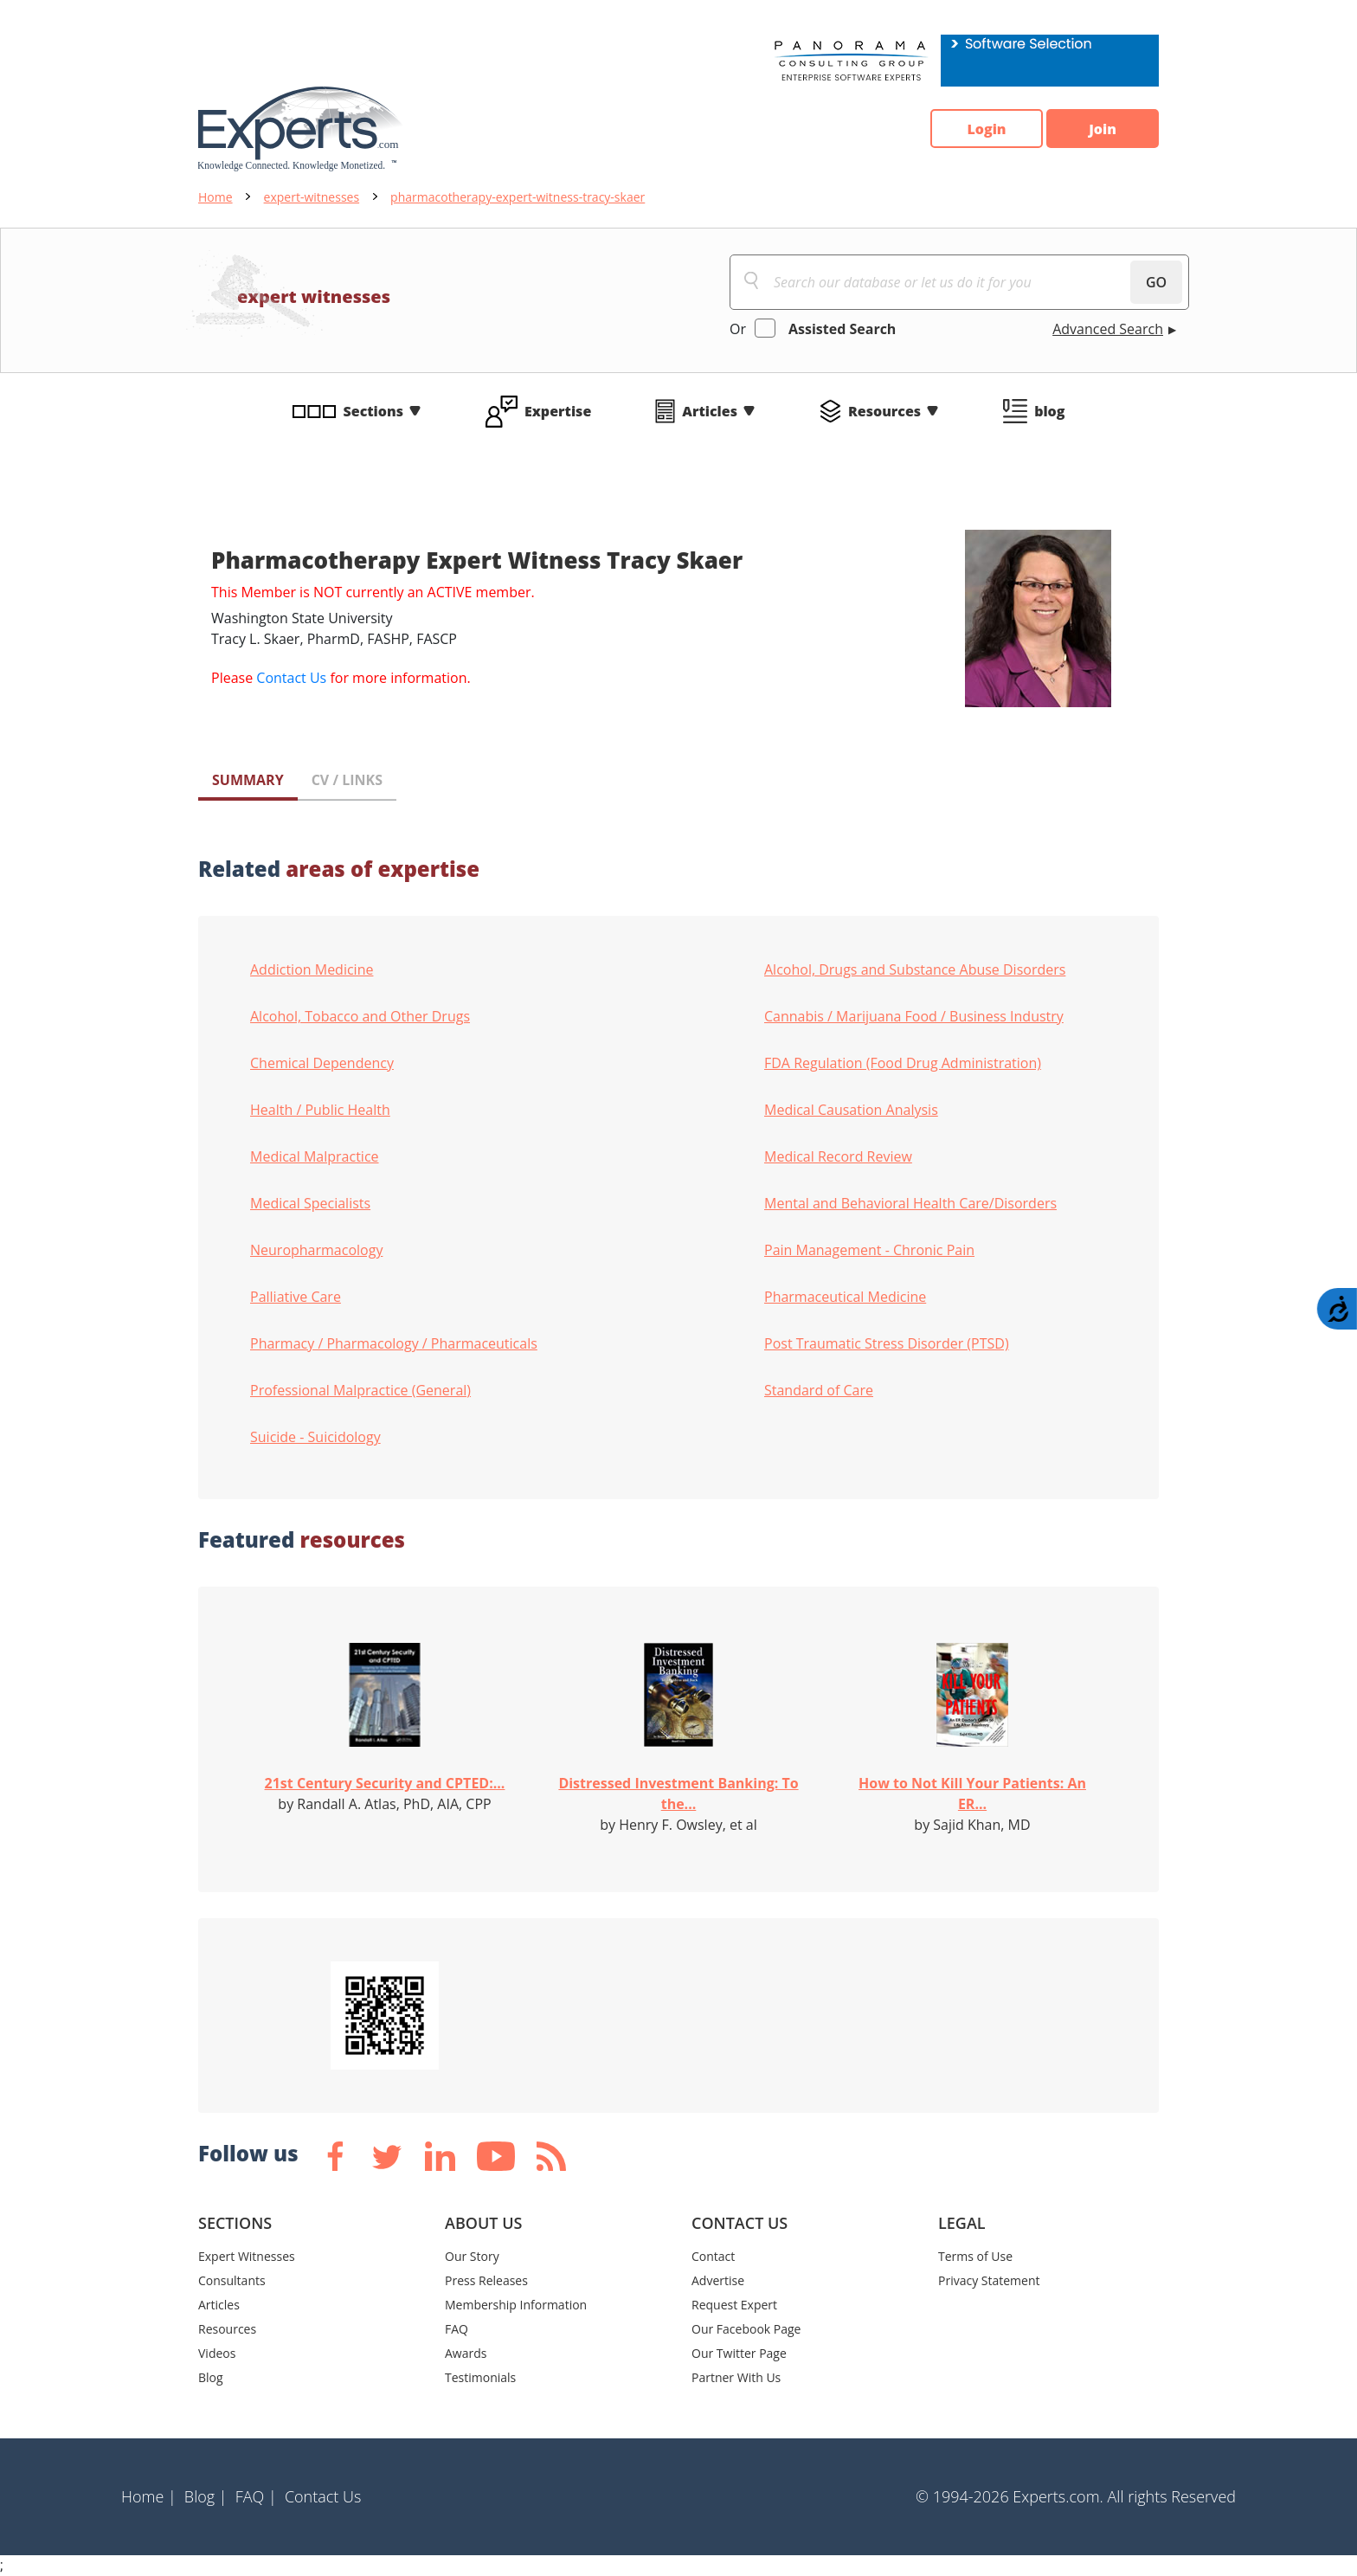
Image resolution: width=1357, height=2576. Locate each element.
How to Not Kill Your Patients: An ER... (972, 1793)
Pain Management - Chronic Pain (869, 1249)
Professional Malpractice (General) (360, 1390)
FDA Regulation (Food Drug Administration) (902, 1062)
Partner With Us (736, 2377)
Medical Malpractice (314, 1156)
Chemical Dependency (322, 1062)
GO (1156, 282)
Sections (374, 411)
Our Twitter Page (739, 2353)
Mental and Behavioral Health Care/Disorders (910, 1203)
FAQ (456, 2329)
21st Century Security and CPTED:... (385, 1783)
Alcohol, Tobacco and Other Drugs (360, 1016)
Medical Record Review (838, 1156)
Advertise (717, 2280)
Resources (884, 411)
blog (1049, 411)
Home (215, 197)
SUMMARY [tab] (248, 779)
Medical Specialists (310, 1203)
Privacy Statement (989, 2280)
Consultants (232, 2280)
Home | (149, 2496)
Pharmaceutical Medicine (845, 1296)
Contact (713, 2256)
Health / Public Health (320, 1109)
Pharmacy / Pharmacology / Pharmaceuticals (393, 1343)
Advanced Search (1107, 328)
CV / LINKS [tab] (347, 779)
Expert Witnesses (246, 2256)
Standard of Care (818, 1390)
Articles (709, 411)
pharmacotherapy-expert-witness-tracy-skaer (517, 197)
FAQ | (256, 2496)
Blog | (206, 2496)
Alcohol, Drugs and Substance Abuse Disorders (914, 969)
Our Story (472, 2256)
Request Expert (734, 2304)
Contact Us (291, 677)
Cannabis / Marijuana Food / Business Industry (914, 1016)
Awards (465, 2353)
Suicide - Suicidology (315, 1436)
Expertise (557, 411)
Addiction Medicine (311, 969)
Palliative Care (295, 1296)
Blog (210, 2377)
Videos (216, 2353)
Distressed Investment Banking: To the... (678, 1793)
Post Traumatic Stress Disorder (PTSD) (886, 1343)
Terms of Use (975, 2256)
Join (1102, 128)
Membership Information (516, 2304)
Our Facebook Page (746, 2329)
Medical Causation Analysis (851, 1109)
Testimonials (480, 2377)
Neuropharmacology (316, 1249)
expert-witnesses (312, 197)
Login (986, 128)
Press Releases (486, 2280)
